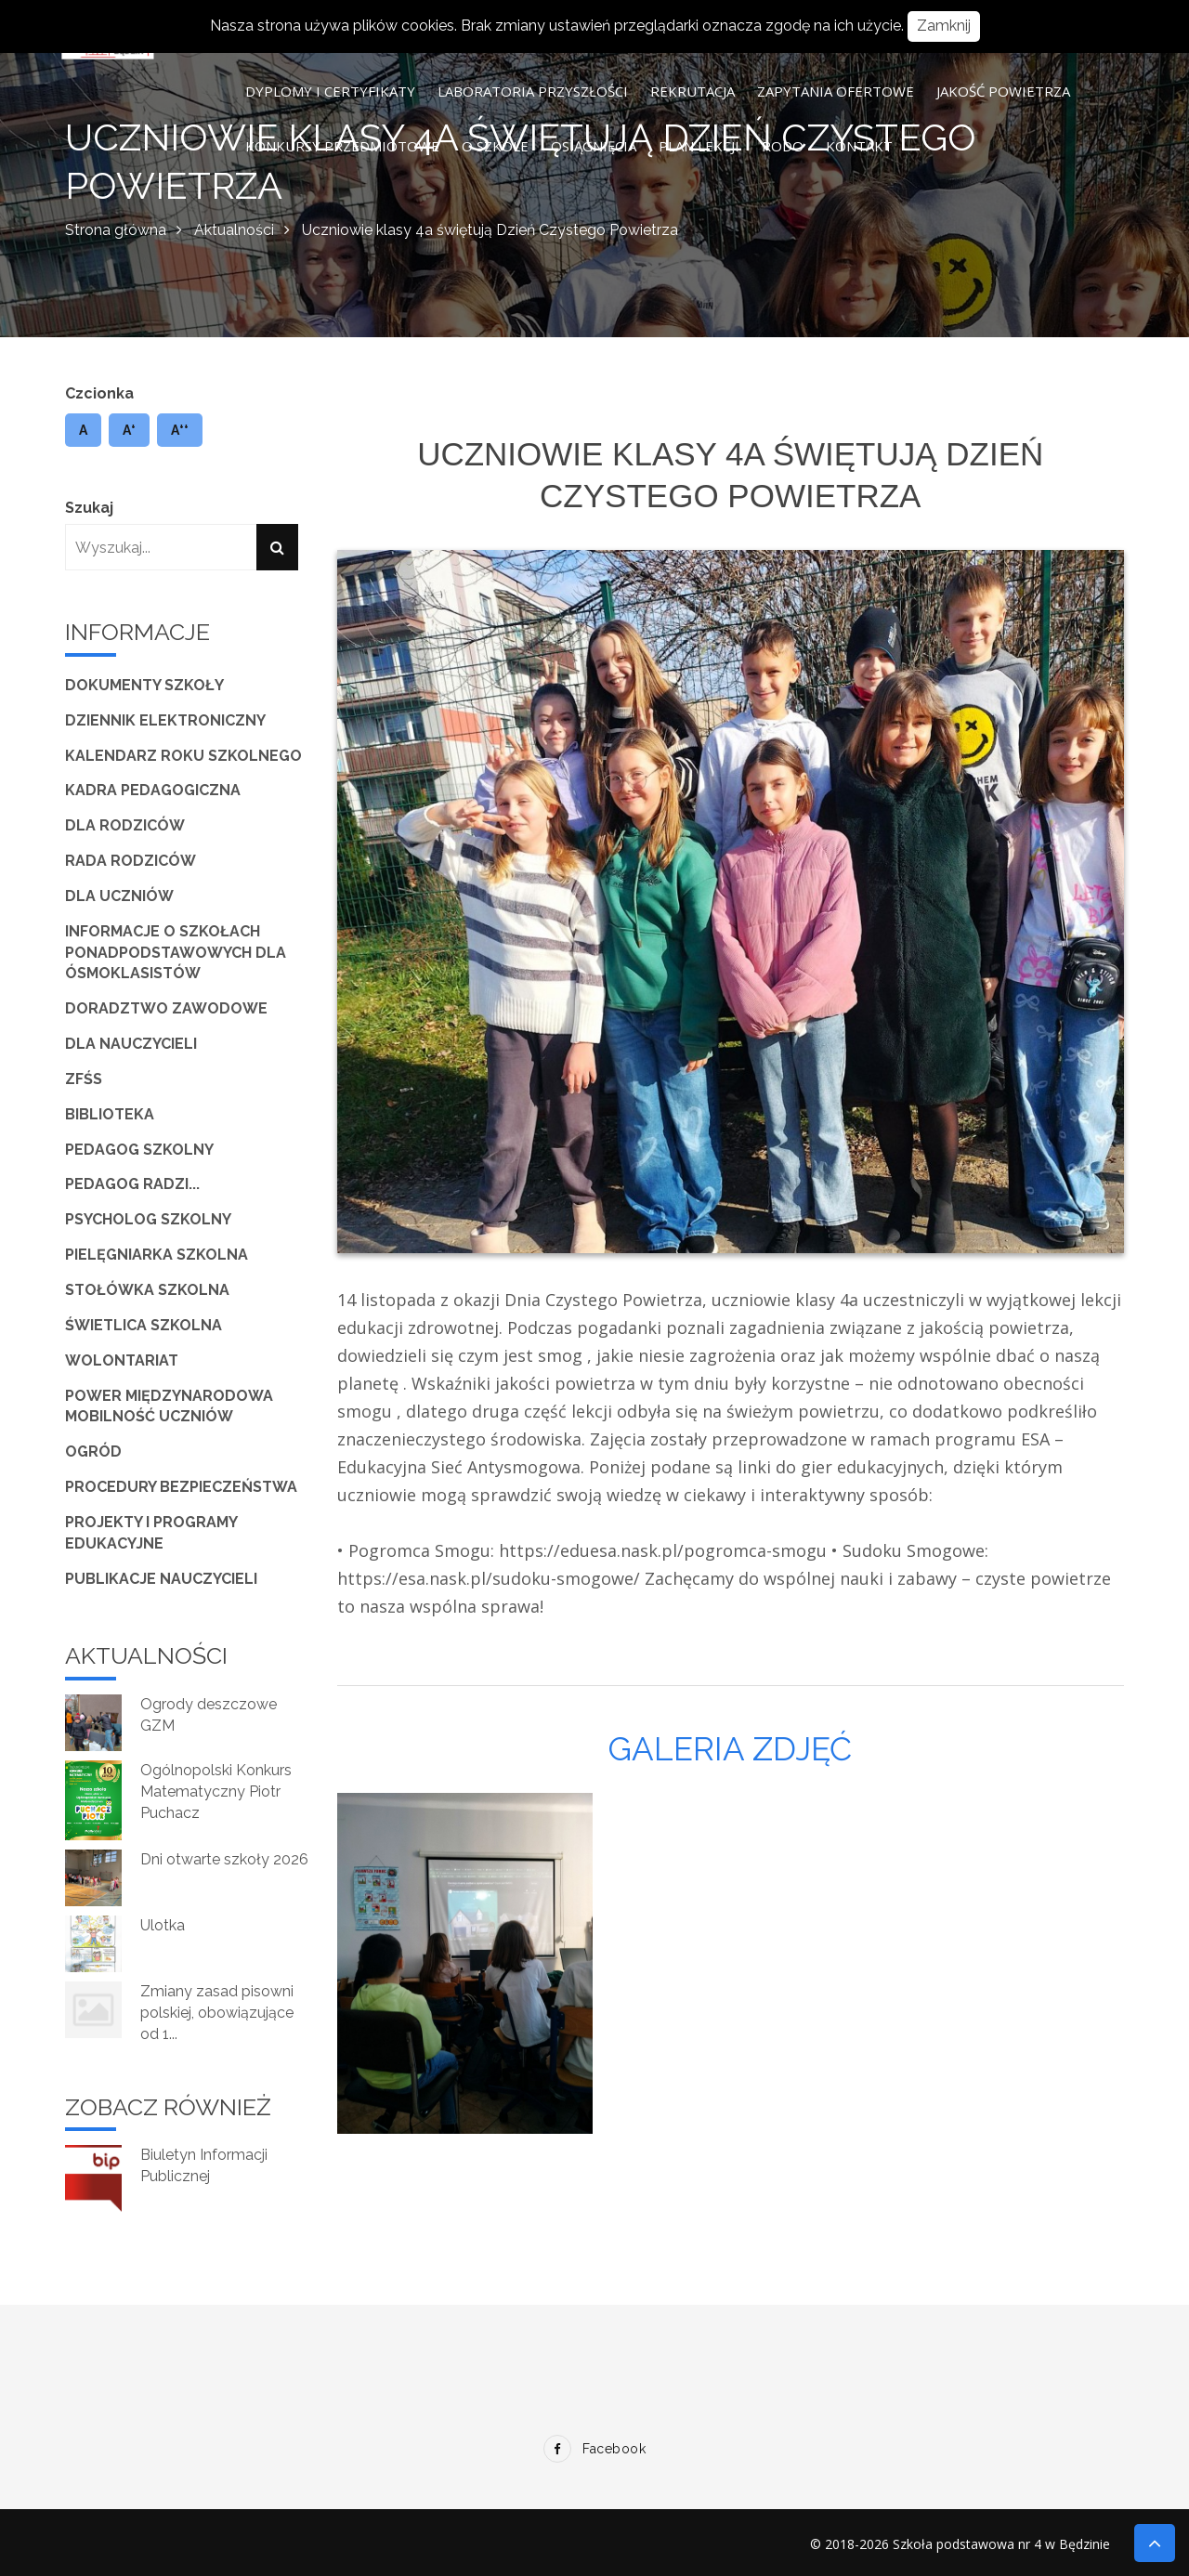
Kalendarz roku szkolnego (183, 756)
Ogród (93, 1451)
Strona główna (115, 230)
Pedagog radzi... (132, 1184)
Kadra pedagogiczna (153, 790)
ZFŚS (83, 1079)
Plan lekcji (699, 146)
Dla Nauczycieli (131, 1044)
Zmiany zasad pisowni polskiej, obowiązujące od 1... (217, 2012)
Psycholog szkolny (148, 1219)
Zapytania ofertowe (835, 91)
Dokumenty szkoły (144, 685)
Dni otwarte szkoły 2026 (224, 1859)
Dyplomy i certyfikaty (330, 91)
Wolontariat (121, 1360)
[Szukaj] (277, 547)
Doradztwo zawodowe (166, 1008)
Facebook (594, 2448)
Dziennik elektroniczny (165, 720)
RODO (783, 146)
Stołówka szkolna (147, 1290)
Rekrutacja (692, 91)
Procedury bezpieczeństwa (181, 1487)
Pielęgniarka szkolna (156, 1254)
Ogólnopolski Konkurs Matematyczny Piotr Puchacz (216, 1791)
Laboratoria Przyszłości (533, 91)
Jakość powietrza (1003, 91)
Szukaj (89, 508)
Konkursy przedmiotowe (342, 146)
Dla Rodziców (125, 825)
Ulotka (162, 1925)
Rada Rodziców (130, 861)
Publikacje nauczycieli (161, 1579)
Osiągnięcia (593, 146)
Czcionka (99, 393)
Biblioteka (109, 1114)
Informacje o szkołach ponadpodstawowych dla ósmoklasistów (175, 952)
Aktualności (234, 230)
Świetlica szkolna (143, 1325)
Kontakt (859, 146)
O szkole (495, 146)
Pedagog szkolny (139, 1149)
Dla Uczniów (119, 896)
